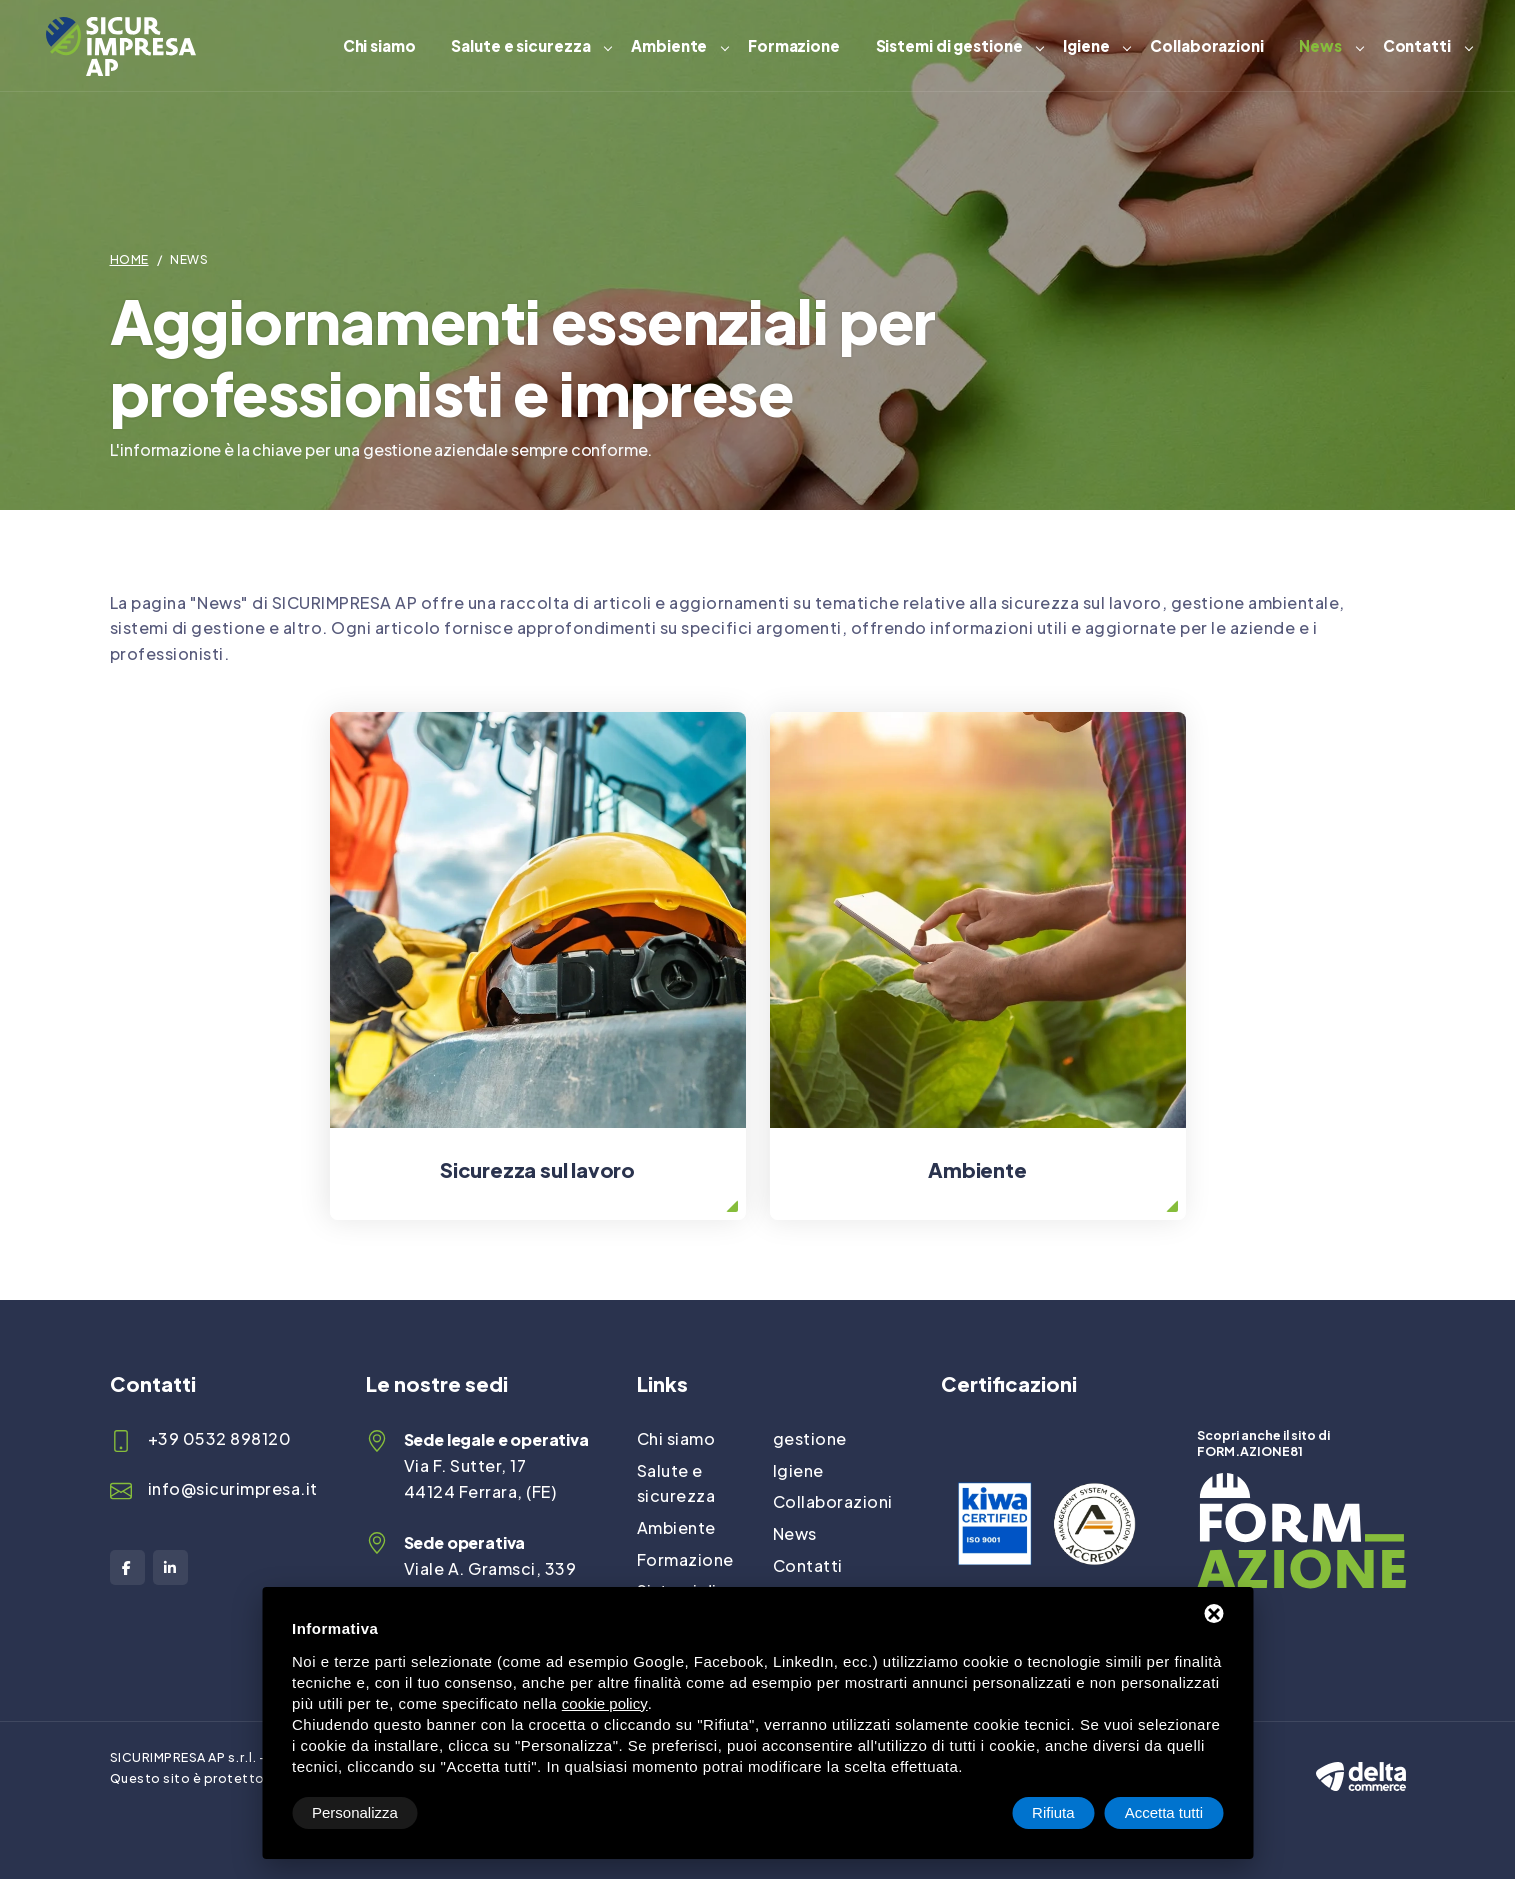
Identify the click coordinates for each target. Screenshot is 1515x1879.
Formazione (794, 45)
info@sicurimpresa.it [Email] (233, 1488)
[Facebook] (127, 1567)
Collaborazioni (1207, 45)
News (1320, 45)
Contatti (1417, 45)
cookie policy (605, 1703)
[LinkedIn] (170, 1567)
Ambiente (669, 45)
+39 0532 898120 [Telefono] (220, 1438)
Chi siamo (379, 45)
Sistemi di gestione (949, 45)
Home (129, 259)
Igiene (1086, 45)
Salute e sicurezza (520, 45)
